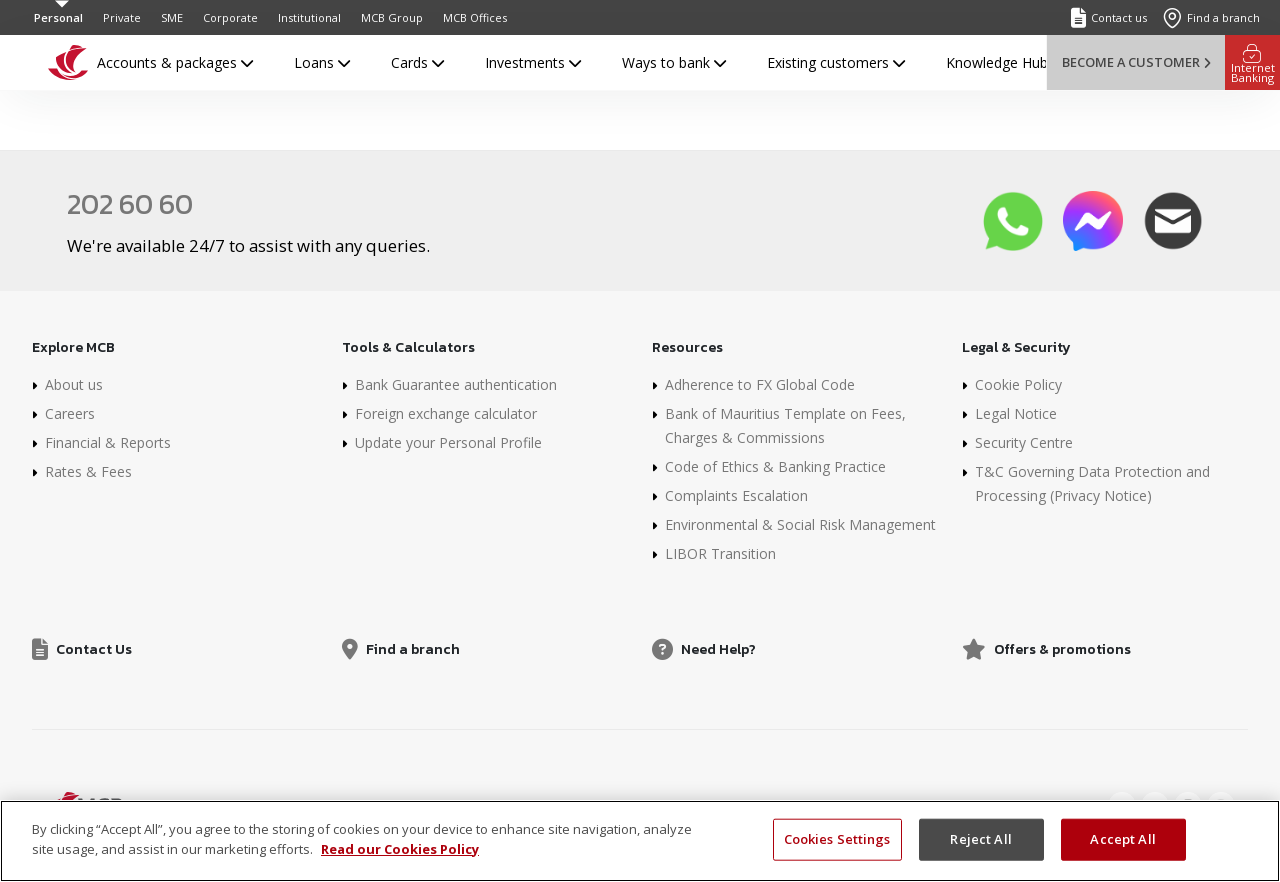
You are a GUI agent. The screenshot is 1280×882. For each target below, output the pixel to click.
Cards (417, 62)
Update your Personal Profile (448, 442)
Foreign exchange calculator (446, 413)
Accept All (1122, 847)
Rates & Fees (88, 471)
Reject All (980, 847)
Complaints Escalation (736, 495)
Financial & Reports (108, 442)
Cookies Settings (837, 847)
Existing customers (836, 62)
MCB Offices (475, 17)
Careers (70, 413)
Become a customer (1136, 62)
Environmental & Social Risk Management (800, 524)
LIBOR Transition (720, 553)
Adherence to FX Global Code (760, 384)
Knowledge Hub (997, 62)
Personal (58, 17)
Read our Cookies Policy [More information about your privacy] (400, 857)
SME (172, 17)
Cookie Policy (1018, 384)
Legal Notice (1016, 413)
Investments (533, 62)
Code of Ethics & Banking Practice (775, 466)
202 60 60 (130, 204)
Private (122, 17)
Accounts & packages (175, 62)
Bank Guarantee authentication (456, 384)
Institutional (309, 17)
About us (74, 384)
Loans (322, 62)
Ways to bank (674, 62)
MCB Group (392, 17)
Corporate (230, 17)
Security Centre (1024, 442)
